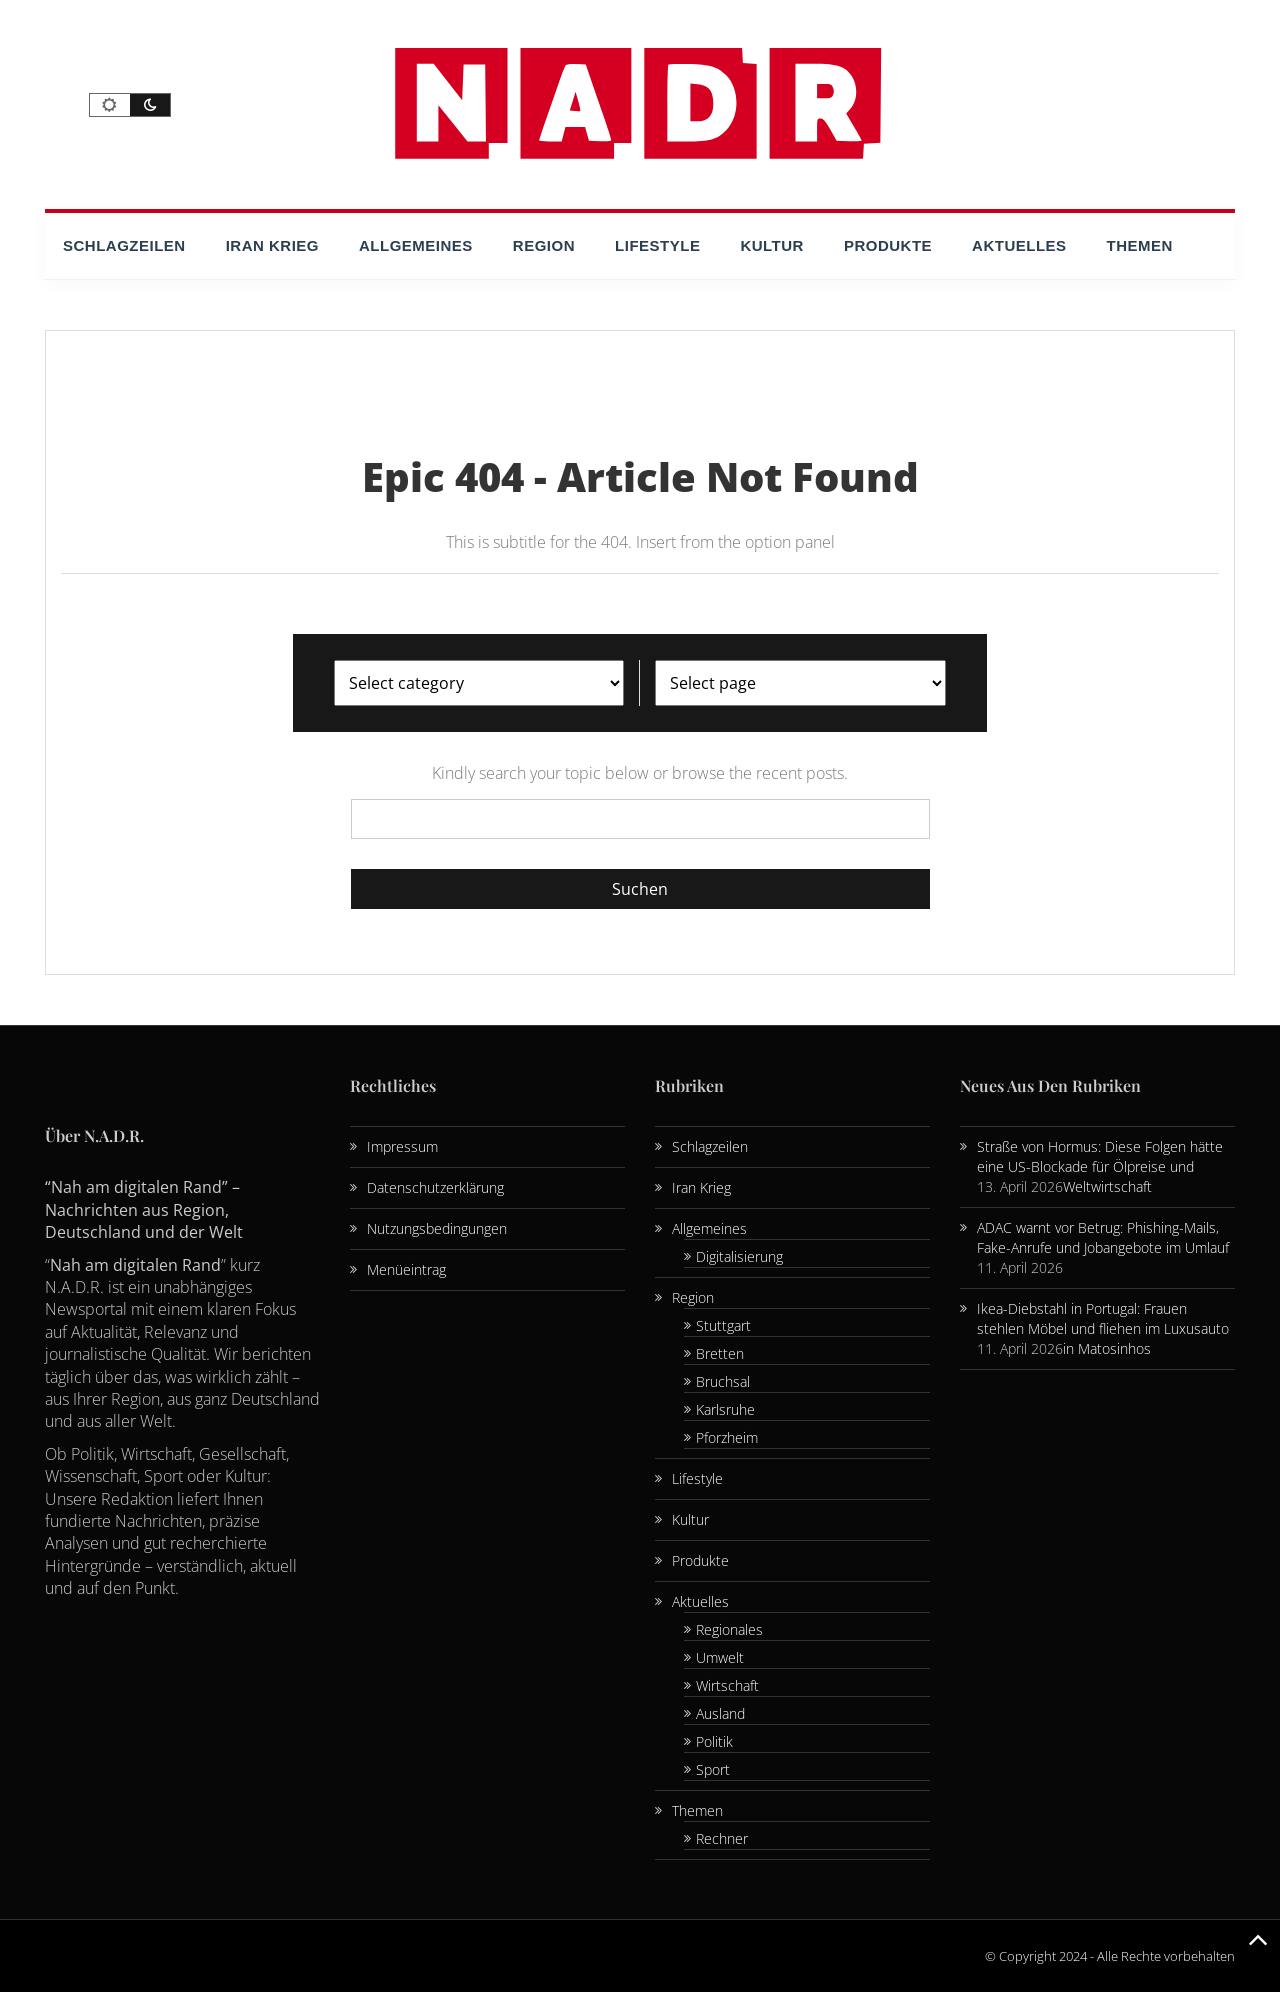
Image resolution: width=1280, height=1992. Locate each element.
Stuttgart (723, 1325)
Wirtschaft (727, 1685)
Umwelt (720, 1657)
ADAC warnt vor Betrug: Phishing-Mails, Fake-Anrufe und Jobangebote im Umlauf (1103, 1237)
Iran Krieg (272, 245)
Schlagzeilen (124, 245)
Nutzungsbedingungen (437, 1228)
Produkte (888, 245)
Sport (713, 1769)
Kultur (772, 245)
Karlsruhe (725, 1409)
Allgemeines (416, 245)
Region (544, 245)
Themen (1140, 245)
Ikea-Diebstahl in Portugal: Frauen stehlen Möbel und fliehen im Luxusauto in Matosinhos (1103, 1328)
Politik (714, 1741)
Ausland (720, 1713)
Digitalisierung (739, 1256)
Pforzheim (727, 1437)
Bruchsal (723, 1381)
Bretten (720, 1353)
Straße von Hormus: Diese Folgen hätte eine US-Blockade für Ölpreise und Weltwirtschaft (1100, 1166)
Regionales (729, 1629)
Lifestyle (657, 245)
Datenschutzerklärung (435, 1187)
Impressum (402, 1146)
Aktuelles (1019, 245)
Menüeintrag (406, 1269)
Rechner (722, 1838)
